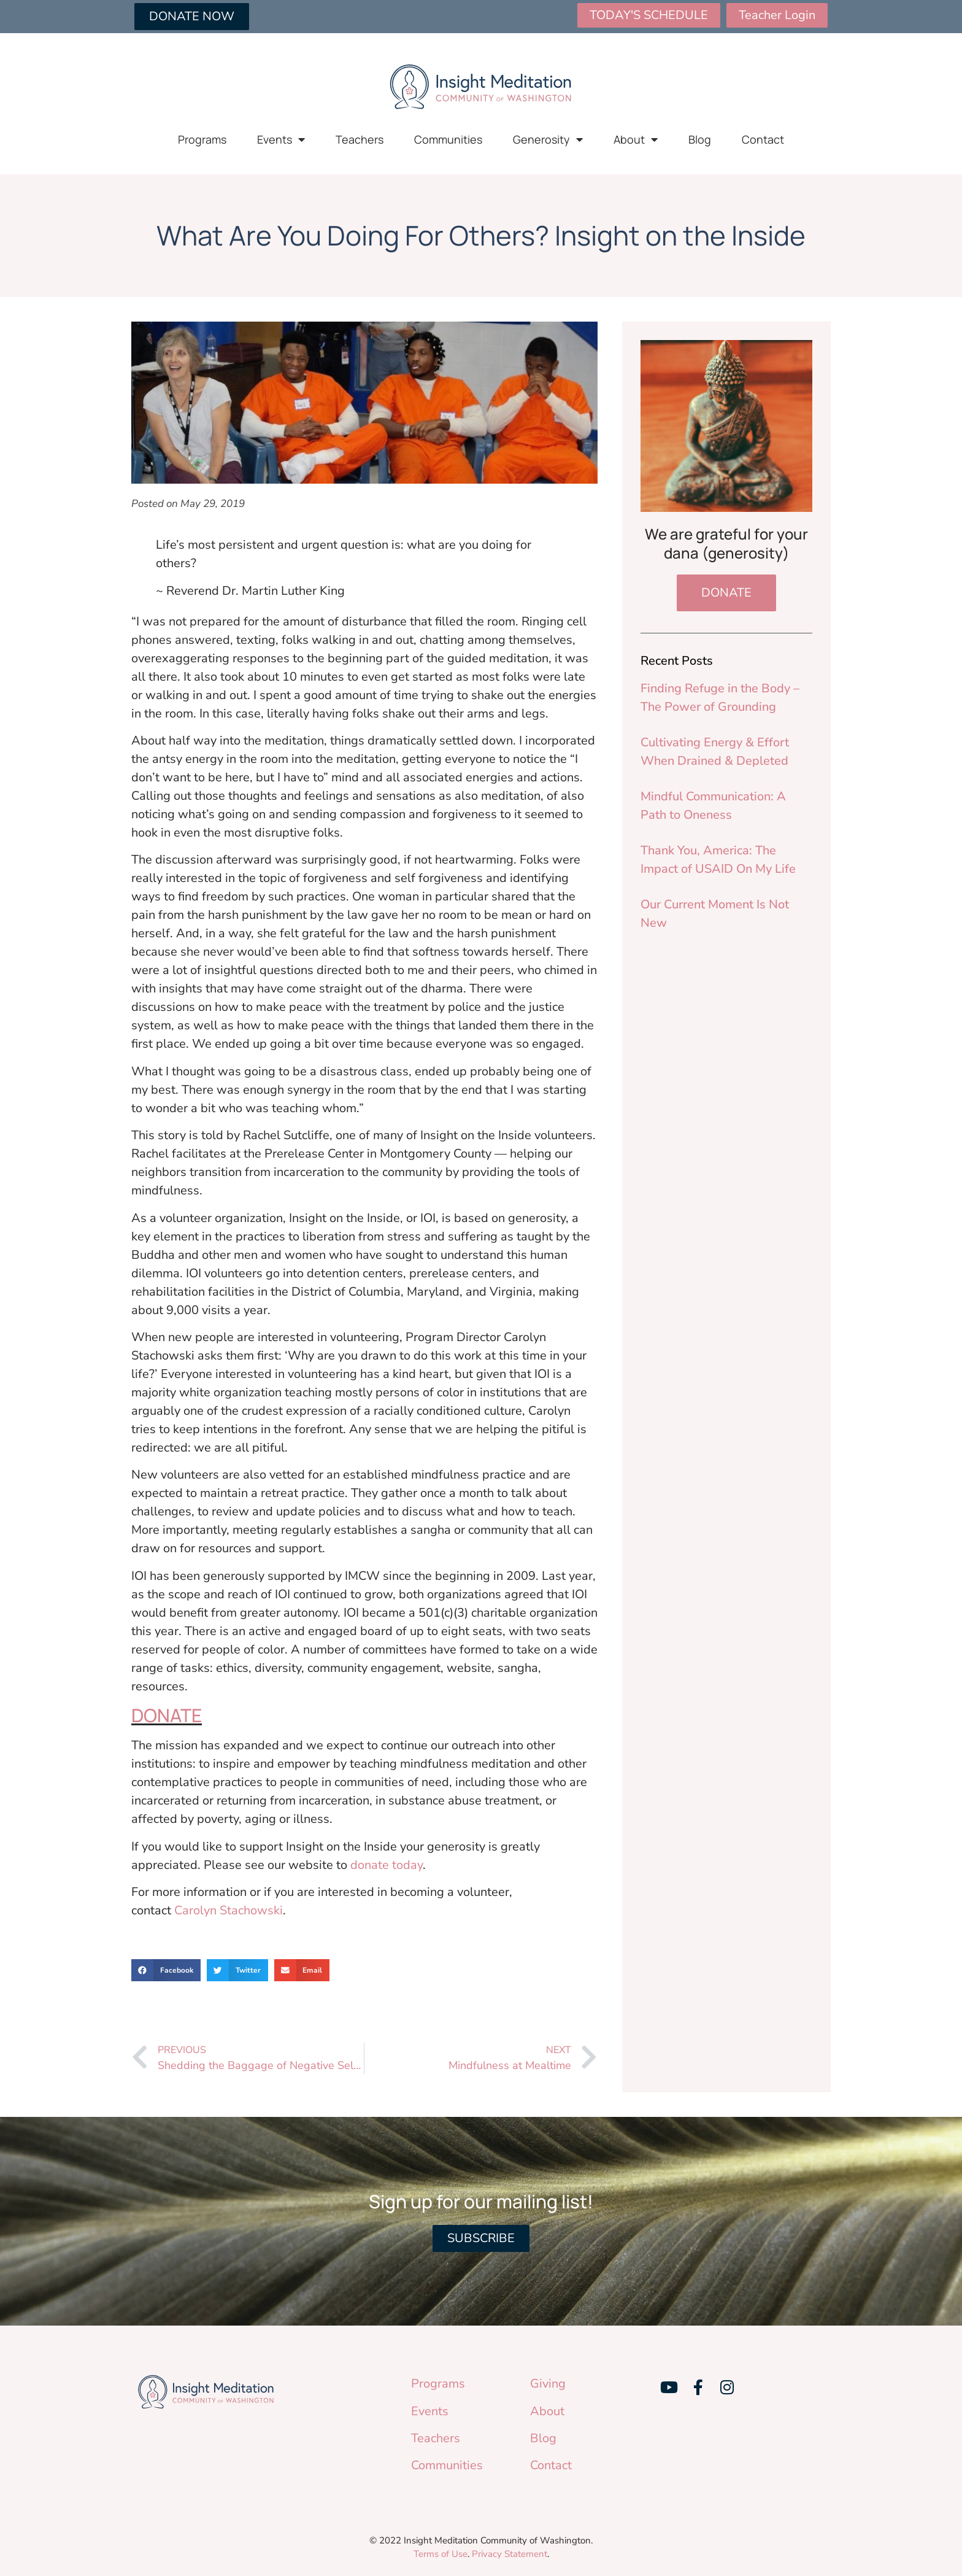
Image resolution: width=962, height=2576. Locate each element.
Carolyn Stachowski (228, 1910)
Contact (763, 139)
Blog (699, 139)
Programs (202, 139)
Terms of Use (441, 2554)
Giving (548, 2383)
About (636, 139)
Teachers (359, 139)
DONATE (166, 1715)
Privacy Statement (509, 2554)
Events (281, 139)
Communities (448, 139)
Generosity (548, 139)
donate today (386, 1865)
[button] (166, 1970)
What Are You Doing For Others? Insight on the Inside (481, 235)
